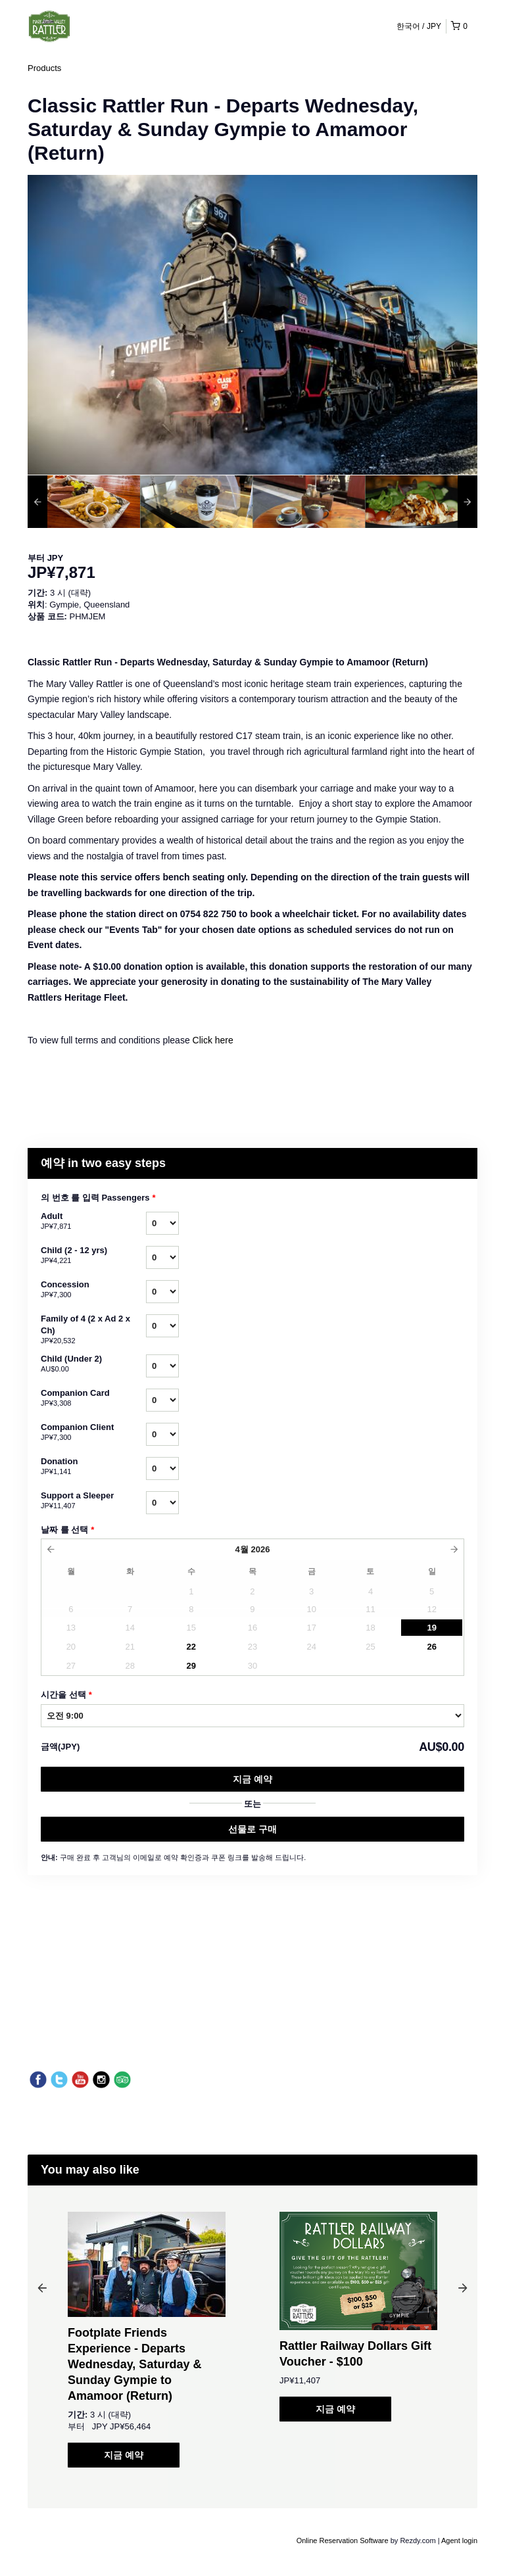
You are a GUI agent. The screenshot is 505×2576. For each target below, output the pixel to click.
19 (431, 1628)
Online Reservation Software (343, 2540)
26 (431, 1647)
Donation (93, 1466)
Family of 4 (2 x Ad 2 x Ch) (93, 1330)
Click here (213, 1040)
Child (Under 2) (93, 1364)
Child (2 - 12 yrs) (93, 1255)
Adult (93, 1221)
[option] (84, 501)
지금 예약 (252, 1779)
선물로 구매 (252, 1829)
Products (44, 68)
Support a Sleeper (93, 1501)
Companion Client (93, 1432)
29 (191, 1666)
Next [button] (462, 2287)
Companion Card (93, 1398)
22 (191, 1647)
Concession (93, 1289)
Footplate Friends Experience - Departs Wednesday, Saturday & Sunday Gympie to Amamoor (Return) (134, 2364)
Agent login (459, 2540)
